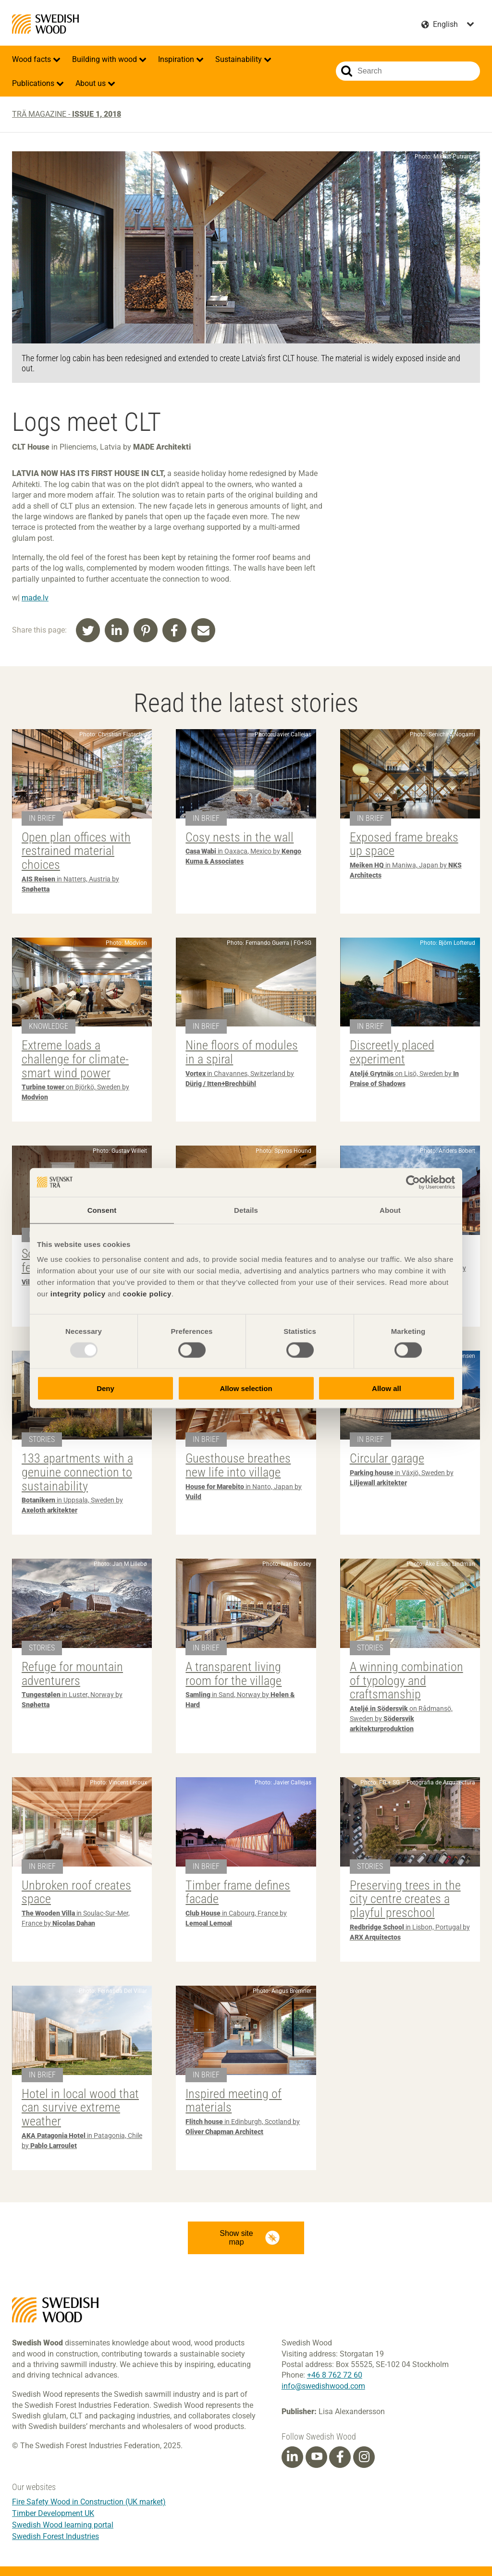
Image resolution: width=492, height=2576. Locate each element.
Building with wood (105, 59)
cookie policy (147, 1294)
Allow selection (246, 1388)
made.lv (35, 597)
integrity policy (78, 1294)
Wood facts (32, 59)
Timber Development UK (53, 2513)
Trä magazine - (66, 114)
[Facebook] (340, 2457)
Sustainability (239, 59)
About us (91, 83)
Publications (34, 83)
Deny (105, 1388)
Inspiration (177, 59)
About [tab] (390, 1210)
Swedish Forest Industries (55, 2536)
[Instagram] (364, 2457)
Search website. (346, 71)
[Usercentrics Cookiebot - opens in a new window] (413, 1182)
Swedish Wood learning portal (62, 2524)
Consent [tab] (102, 1210)
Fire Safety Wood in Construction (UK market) (89, 2501)
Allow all (386, 1388)
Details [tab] (246, 1210)
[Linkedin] (292, 2457)
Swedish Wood (45, 24)
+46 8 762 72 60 (334, 2375)
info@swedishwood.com (323, 2386)
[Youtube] (316, 2457)
